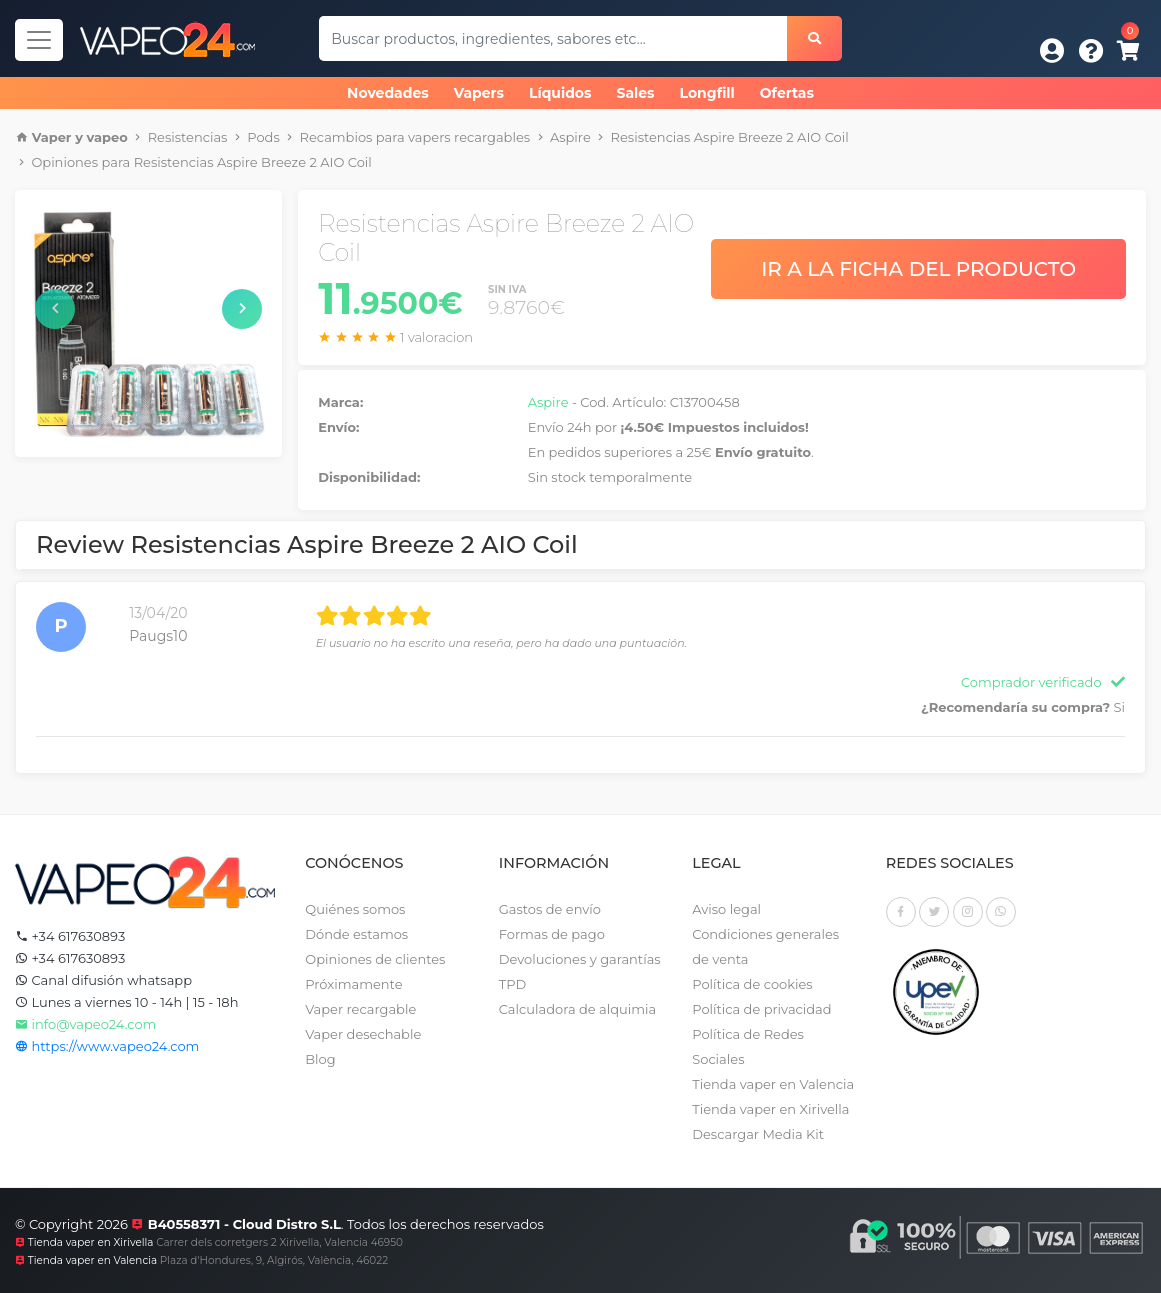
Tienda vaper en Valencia (773, 1084)
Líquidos (560, 93)
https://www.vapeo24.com (107, 1046)
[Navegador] (39, 40)
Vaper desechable (363, 1034)
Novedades (388, 93)
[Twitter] (934, 912)
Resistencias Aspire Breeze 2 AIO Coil (730, 137)
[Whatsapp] (1001, 912)
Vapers (479, 93)
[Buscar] (814, 38)
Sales (635, 93)
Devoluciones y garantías (580, 959)
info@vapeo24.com (85, 1024)
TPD (512, 984)
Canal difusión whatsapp (103, 980)
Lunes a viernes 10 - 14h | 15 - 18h (126, 1002)
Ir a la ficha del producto (918, 269)
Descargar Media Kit (758, 1134)
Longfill (707, 93)
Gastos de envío (550, 909)
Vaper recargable (360, 1009)
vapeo (107, 137)
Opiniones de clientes (375, 959)
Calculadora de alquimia (577, 1009)
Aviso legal (726, 909)
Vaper (52, 137)
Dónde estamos (356, 934)
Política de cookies (752, 984)
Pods (263, 137)
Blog (320, 1059)
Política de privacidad (761, 1009)
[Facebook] (901, 912)
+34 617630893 (70, 936)
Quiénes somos (355, 909)
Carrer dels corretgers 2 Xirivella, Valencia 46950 (279, 1242)
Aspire (570, 137)
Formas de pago (552, 934)
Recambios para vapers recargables (415, 137)
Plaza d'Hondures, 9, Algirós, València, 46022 (274, 1260)
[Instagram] (968, 912)
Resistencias (188, 137)
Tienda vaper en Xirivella (770, 1109)
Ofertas (787, 93)
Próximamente (353, 984)
